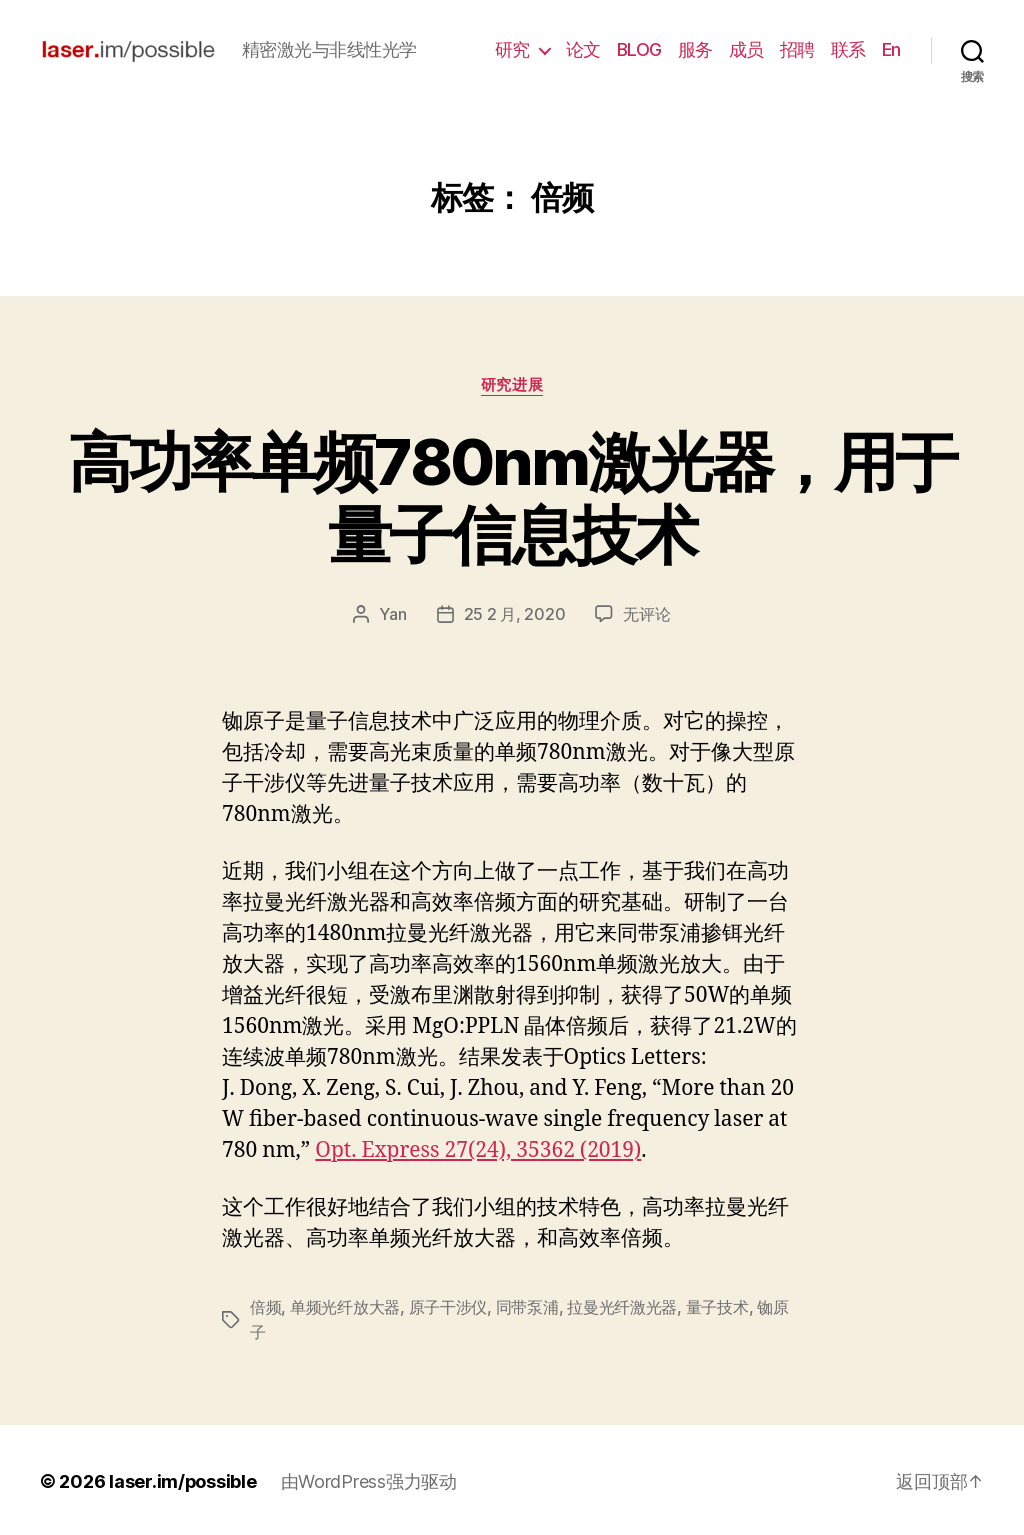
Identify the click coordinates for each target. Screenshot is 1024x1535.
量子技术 (717, 1306)
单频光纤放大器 (345, 1306)
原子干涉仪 (448, 1306)
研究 (512, 49)
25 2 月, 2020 (515, 614)
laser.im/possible (183, 1478)
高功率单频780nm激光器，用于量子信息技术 (512, 498)
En (891, 49)
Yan (392, 614)
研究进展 (512, 385)
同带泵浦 (527, 1306)
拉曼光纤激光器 (622, 1306)
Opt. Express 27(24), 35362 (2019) (478, 1149)
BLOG (639, 49)
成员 (746, 49)
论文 (583, 49)
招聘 (797, 49)
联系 (848, 49)
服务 (695, 49)
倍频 (265, 1306)
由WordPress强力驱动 (370, 1478)
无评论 (646, 614)
